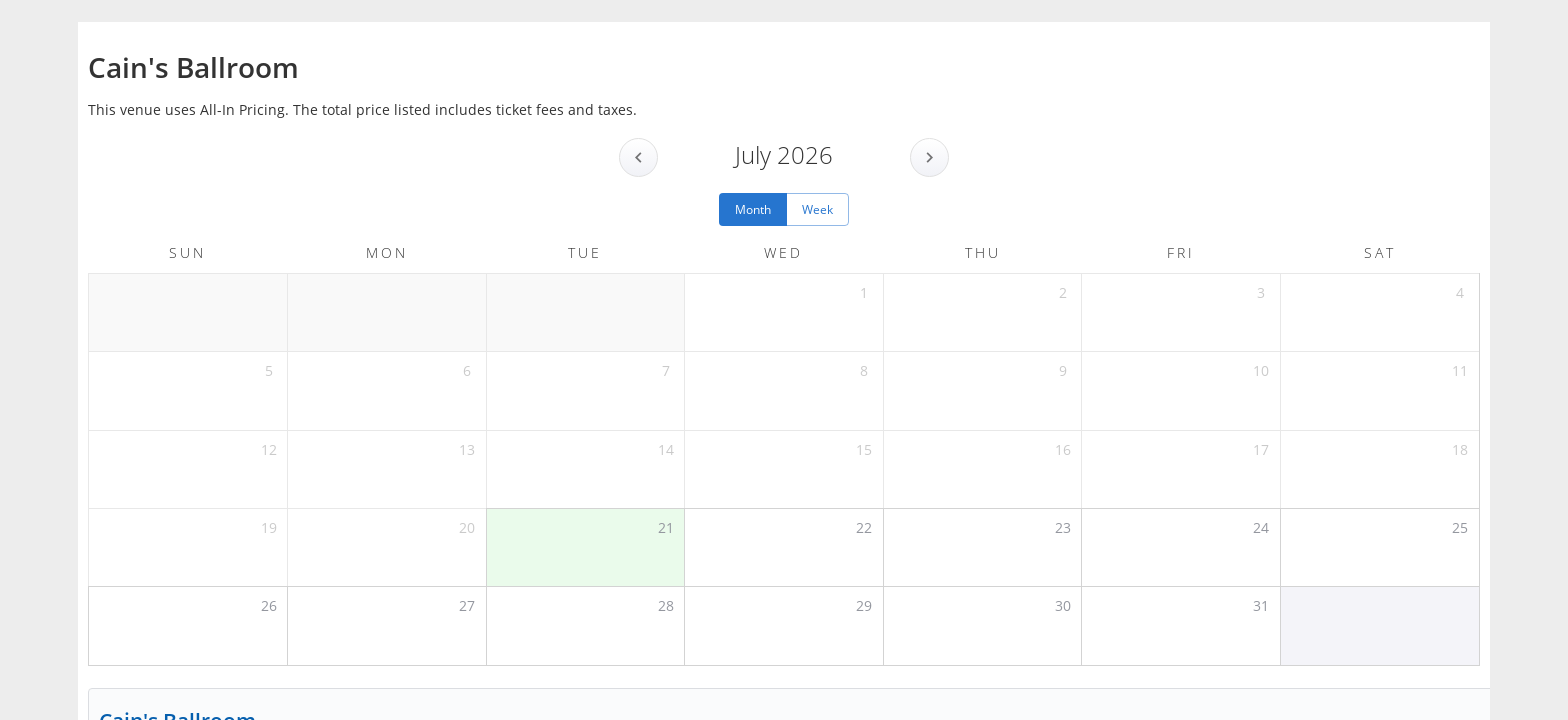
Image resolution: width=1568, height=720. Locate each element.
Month (753, 209)
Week (817, 209)
